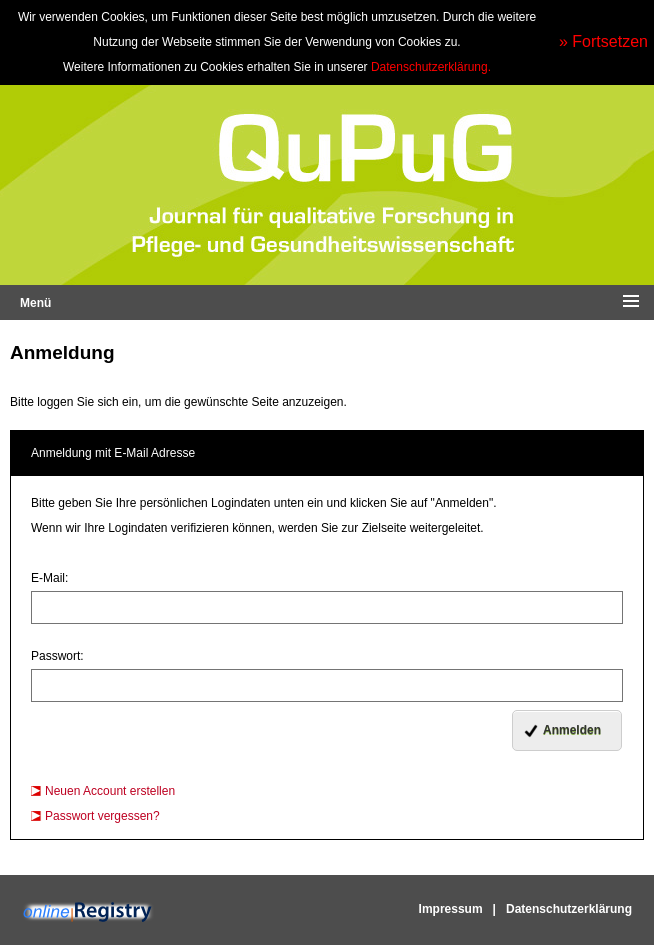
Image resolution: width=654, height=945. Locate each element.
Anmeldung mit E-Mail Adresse (113, 453)
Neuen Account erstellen (110, 791)
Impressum (451, 909)
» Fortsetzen (603, 41)
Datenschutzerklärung (569, 909)
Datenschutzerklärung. (431, 67)
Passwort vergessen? (102, 816)
